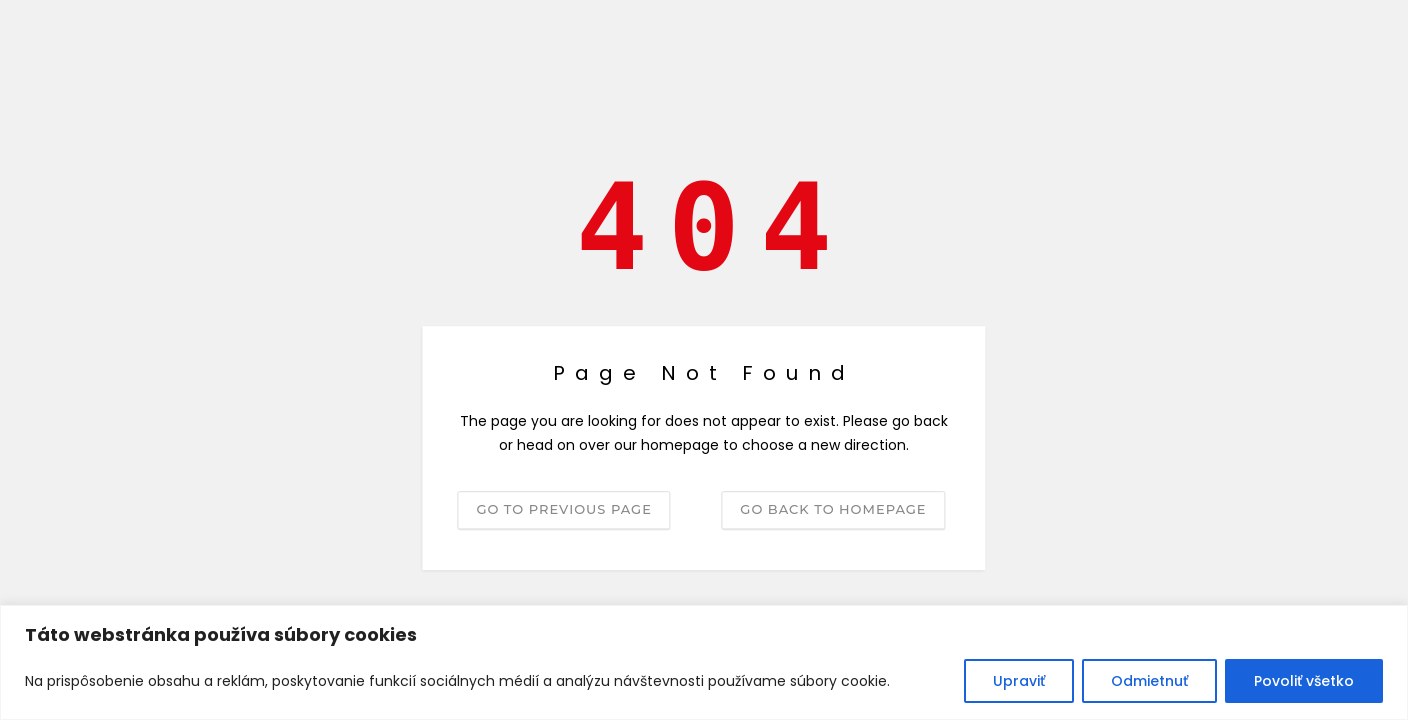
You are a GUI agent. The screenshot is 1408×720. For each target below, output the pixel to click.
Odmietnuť (1149, 681)
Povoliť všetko (1304, 681)
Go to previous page (563, 509)
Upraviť (1019, 681)
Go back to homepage (833, 509)
